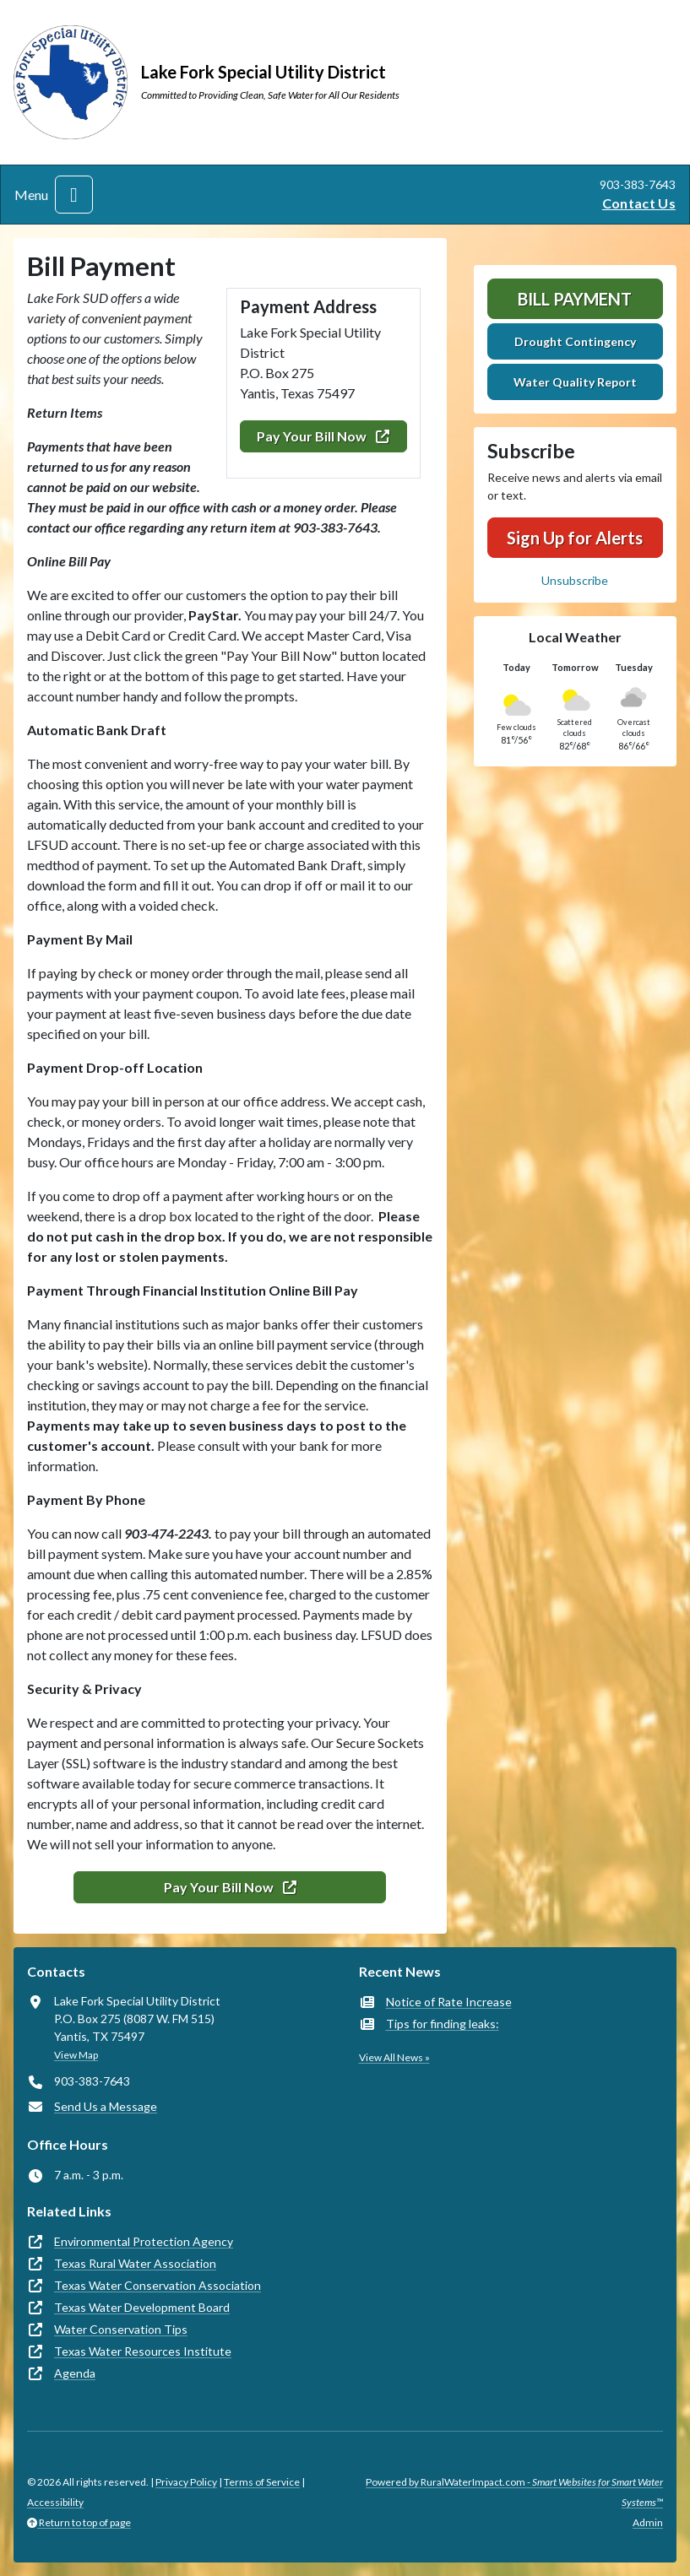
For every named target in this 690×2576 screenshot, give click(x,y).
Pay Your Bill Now (323, 436)
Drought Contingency (575, 341)
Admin (648, 2522)
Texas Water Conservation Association (157, 2285)
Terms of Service (262, 2482)
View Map (76, 2054)
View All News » (394, 2057)
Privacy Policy (186, 2482)
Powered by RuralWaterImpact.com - (514, 2492)
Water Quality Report (575, 382)
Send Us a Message (105, 2106)
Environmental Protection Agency (143, 2241)
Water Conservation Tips (120, 2329)
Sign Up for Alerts (575, 538)
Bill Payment (575, 299)
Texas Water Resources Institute (142, 2351)
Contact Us (639, 203)
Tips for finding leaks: (442, 2023)
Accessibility (55, 2502)
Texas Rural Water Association (135, 2263)
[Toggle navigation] (74, 195)
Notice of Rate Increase (449, 2001)
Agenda (74, 2373)
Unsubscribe (574, 580)
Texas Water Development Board (142, 2307)
